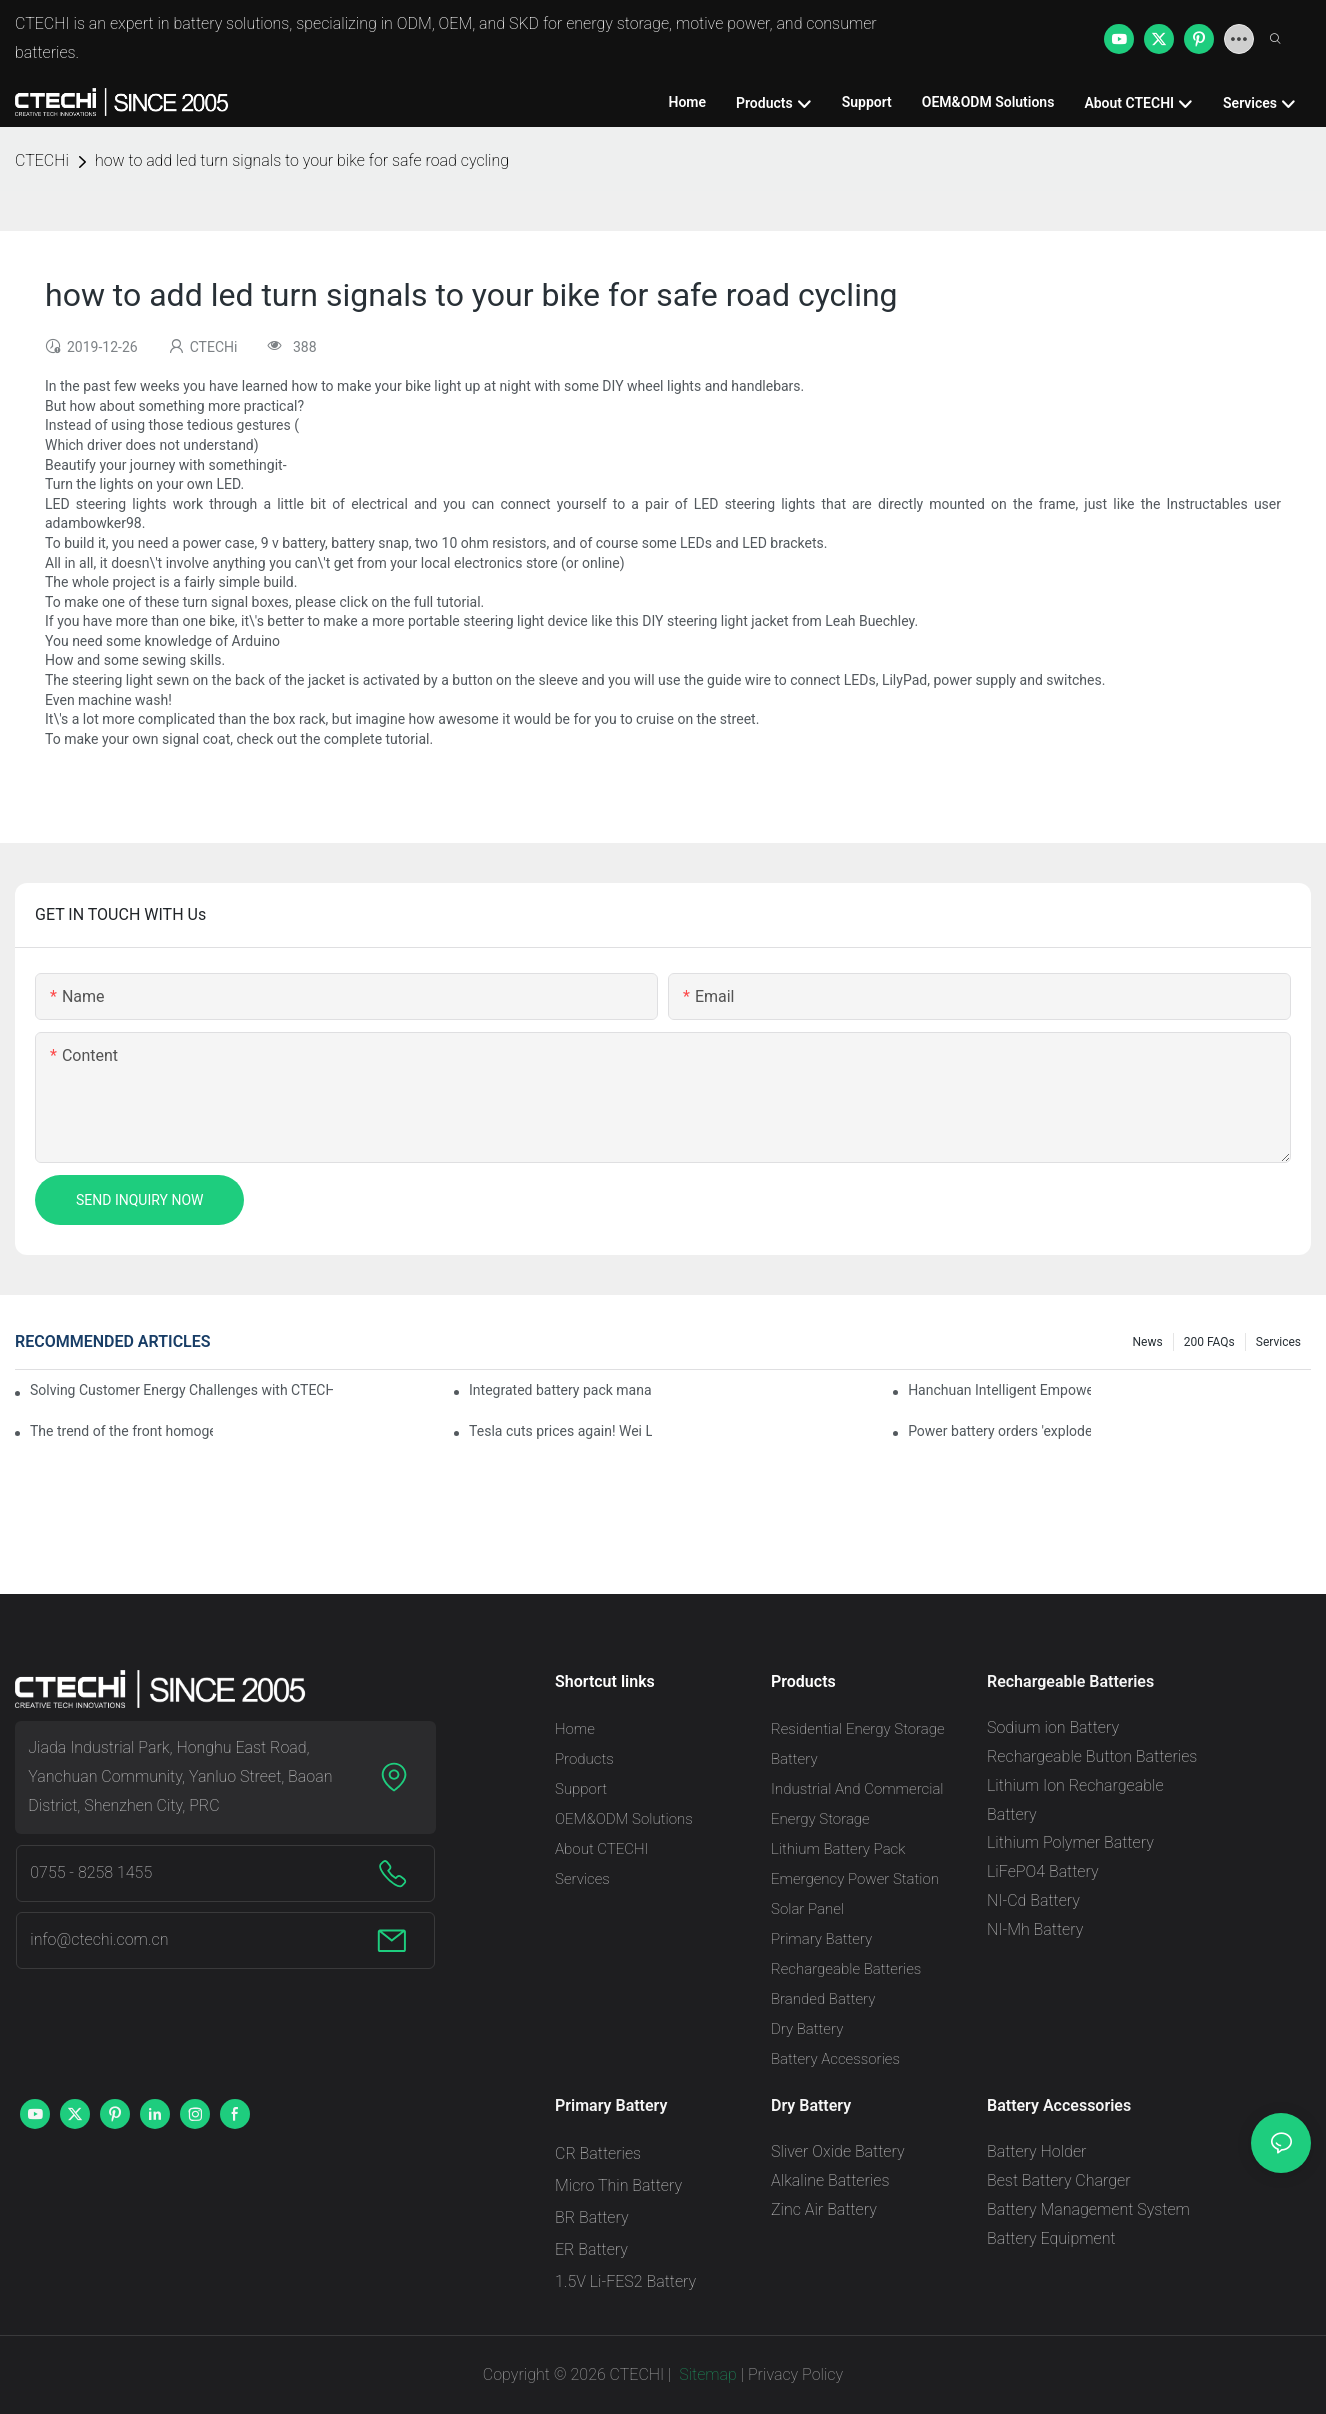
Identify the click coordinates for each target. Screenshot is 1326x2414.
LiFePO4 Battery (1043, 1871)
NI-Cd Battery (1033, 1900)
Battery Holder (1036, 2151)
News (1148, 1342)
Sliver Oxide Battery (838, 2151)
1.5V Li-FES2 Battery (625, 2281)
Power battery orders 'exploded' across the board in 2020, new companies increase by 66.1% (999, 1431)
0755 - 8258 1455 (91, 1872)
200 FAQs (1209, 1342)
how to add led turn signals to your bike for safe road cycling (302, 160)
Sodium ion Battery (1053, 1727)
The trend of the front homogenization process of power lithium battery (121, 1431)
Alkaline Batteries (830, 2180)
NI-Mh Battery (1035, 1929)
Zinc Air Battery (824, 2209)
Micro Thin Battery (618, 2185)
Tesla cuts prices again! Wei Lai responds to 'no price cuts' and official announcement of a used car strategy (560, 1431)
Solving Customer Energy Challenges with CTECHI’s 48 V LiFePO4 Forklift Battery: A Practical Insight (181, 1390)
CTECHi (42, 160)
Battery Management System (1088, 2209)
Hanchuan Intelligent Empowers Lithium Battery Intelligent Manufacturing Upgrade (999, 1390)
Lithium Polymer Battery (1070, 1842)
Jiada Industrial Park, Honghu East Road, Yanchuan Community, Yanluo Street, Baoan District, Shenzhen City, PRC (180, 1776)
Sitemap (706, 2374)
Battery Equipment (1051, 2238)
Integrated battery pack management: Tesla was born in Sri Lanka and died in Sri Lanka (560, 1390)
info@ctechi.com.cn (99, 1939)
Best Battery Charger (1059, 2180)
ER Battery (591, 2249)
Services (1278, 1342)
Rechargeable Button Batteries (1092, 1756)
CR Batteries (598, 2153)
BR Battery (592, 2217)
